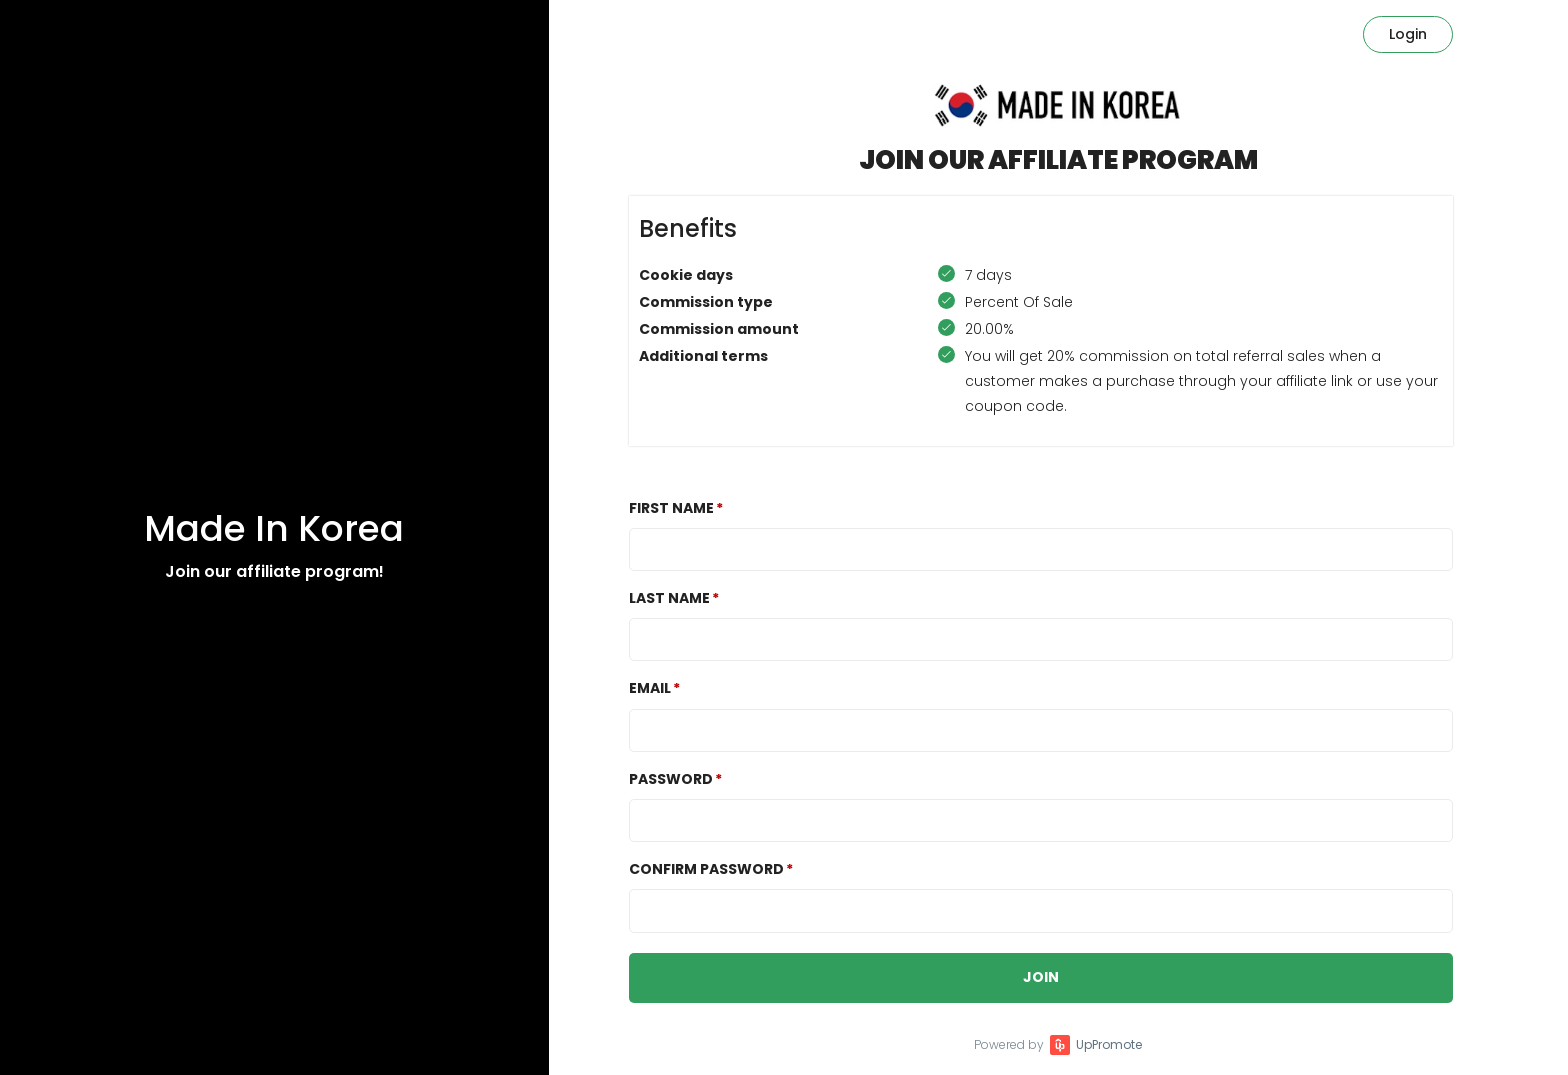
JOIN (1041, 977)
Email (650, 688)
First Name (671, 508)
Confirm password (706, 869)
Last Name (669, 598)
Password (671, 779)
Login (1408, 34)
